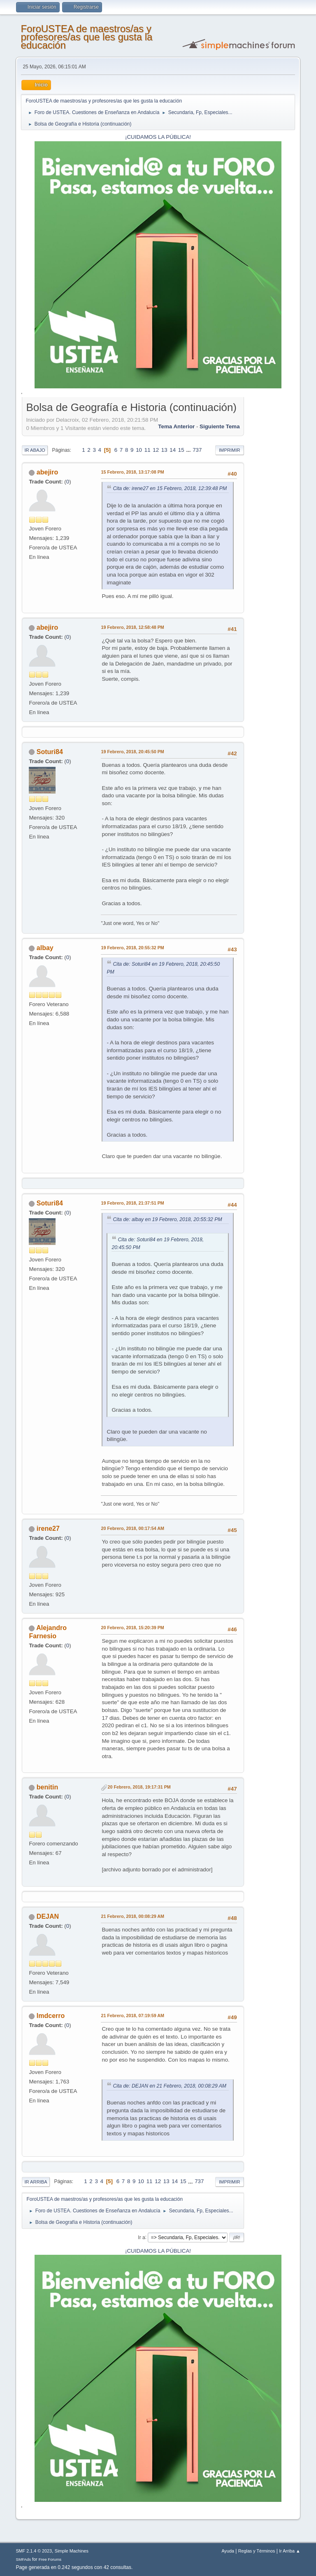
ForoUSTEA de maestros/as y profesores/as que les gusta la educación (86, 37)
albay (45, 947)
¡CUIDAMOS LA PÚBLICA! (158, 137)
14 (173, 450)
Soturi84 (50, 751)
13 (164, 450)
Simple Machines (71, 2550)
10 (139, 450)
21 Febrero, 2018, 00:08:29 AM (132, 1916)
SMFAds (23, 2559)
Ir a (141, 2237)
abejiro (47, 472)
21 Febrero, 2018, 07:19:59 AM (132, 2015)
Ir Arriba (35, 2181)
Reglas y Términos (256, 2550)
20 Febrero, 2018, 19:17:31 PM (138, 1786)
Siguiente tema (220, 426)
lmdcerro (51, 2015)
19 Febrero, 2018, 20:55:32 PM (132, 947)
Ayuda (228, 2550)
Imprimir (229, 450)
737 (197, 450)
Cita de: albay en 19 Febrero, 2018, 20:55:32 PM (167, 1219)
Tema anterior (176, 426)
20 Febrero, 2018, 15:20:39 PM (132, 1627)
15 (181, 450)
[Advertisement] (269, 523)
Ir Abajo (34, 450)
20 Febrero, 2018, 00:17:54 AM (132, 1528)
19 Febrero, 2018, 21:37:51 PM (132, 1202)
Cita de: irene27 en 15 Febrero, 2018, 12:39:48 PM (170, 488)
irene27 (48, 1528)
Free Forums (50, 2559)
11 (147, 450)
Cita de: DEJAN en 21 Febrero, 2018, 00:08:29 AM (169, 2086)
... (189, 450)
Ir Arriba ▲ (289, 2550)
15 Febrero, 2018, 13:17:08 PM (132, 471)
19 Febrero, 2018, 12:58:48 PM (132, 627)
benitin (47, 1787)
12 (156, 450)
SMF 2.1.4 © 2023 (34, 2550)
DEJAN (48, 1916)
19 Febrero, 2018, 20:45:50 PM (132, 751)
